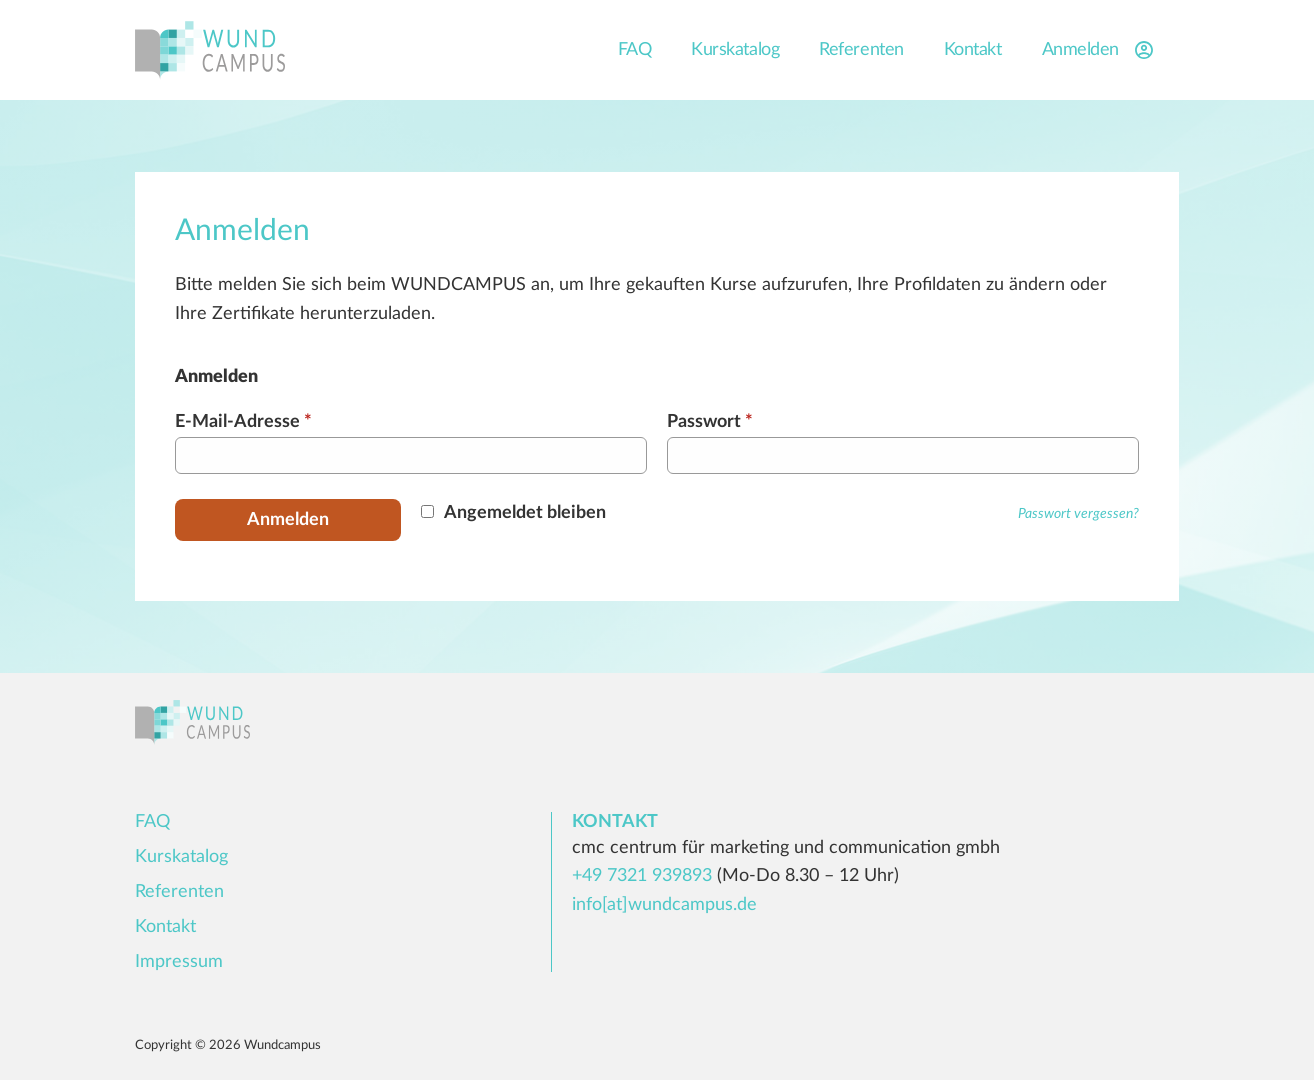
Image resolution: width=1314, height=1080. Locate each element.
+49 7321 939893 (642, 876)
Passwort (710, 422)
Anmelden (1100, 50)
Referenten (861, 50)
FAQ (635, 50)
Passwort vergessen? (1078, 514)
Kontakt (973, 50)
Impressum (179, 962)
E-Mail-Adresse (243, 422)
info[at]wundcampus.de (664, 905)
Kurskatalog (735, 50)
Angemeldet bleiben (525, 513)
